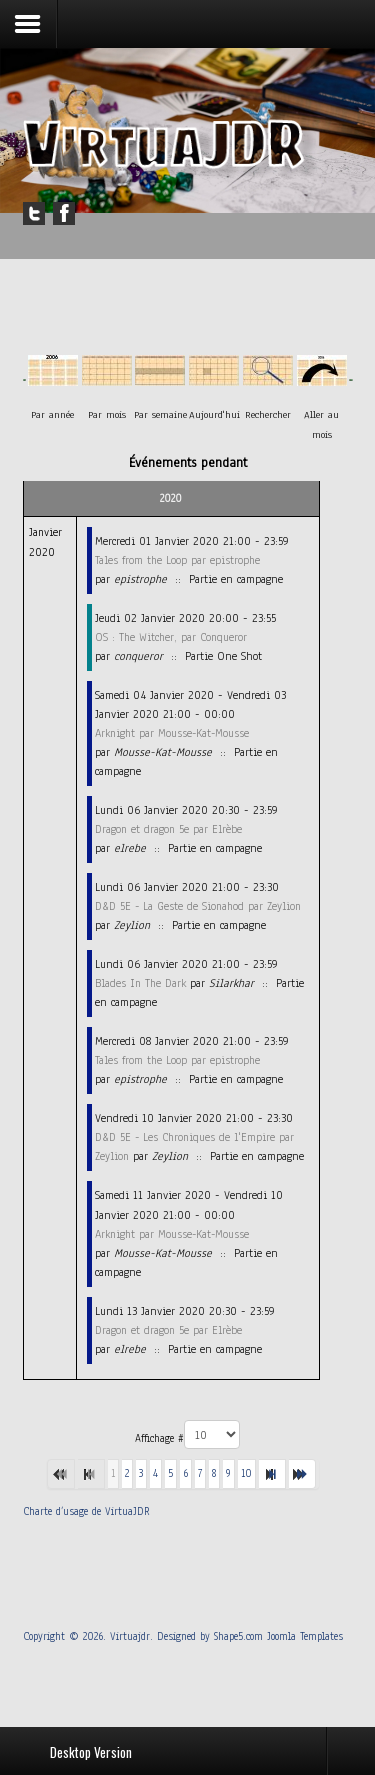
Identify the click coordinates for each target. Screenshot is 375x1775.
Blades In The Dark (140, 983)
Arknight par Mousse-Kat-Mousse (172, 733)
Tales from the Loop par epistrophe (177, 560)
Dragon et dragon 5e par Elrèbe (168, 829)
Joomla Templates (305, 1636)
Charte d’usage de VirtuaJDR (86, 1511)
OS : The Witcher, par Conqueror (171, 637)
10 (246, 1473)
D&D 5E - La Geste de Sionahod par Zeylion (198, 906)
